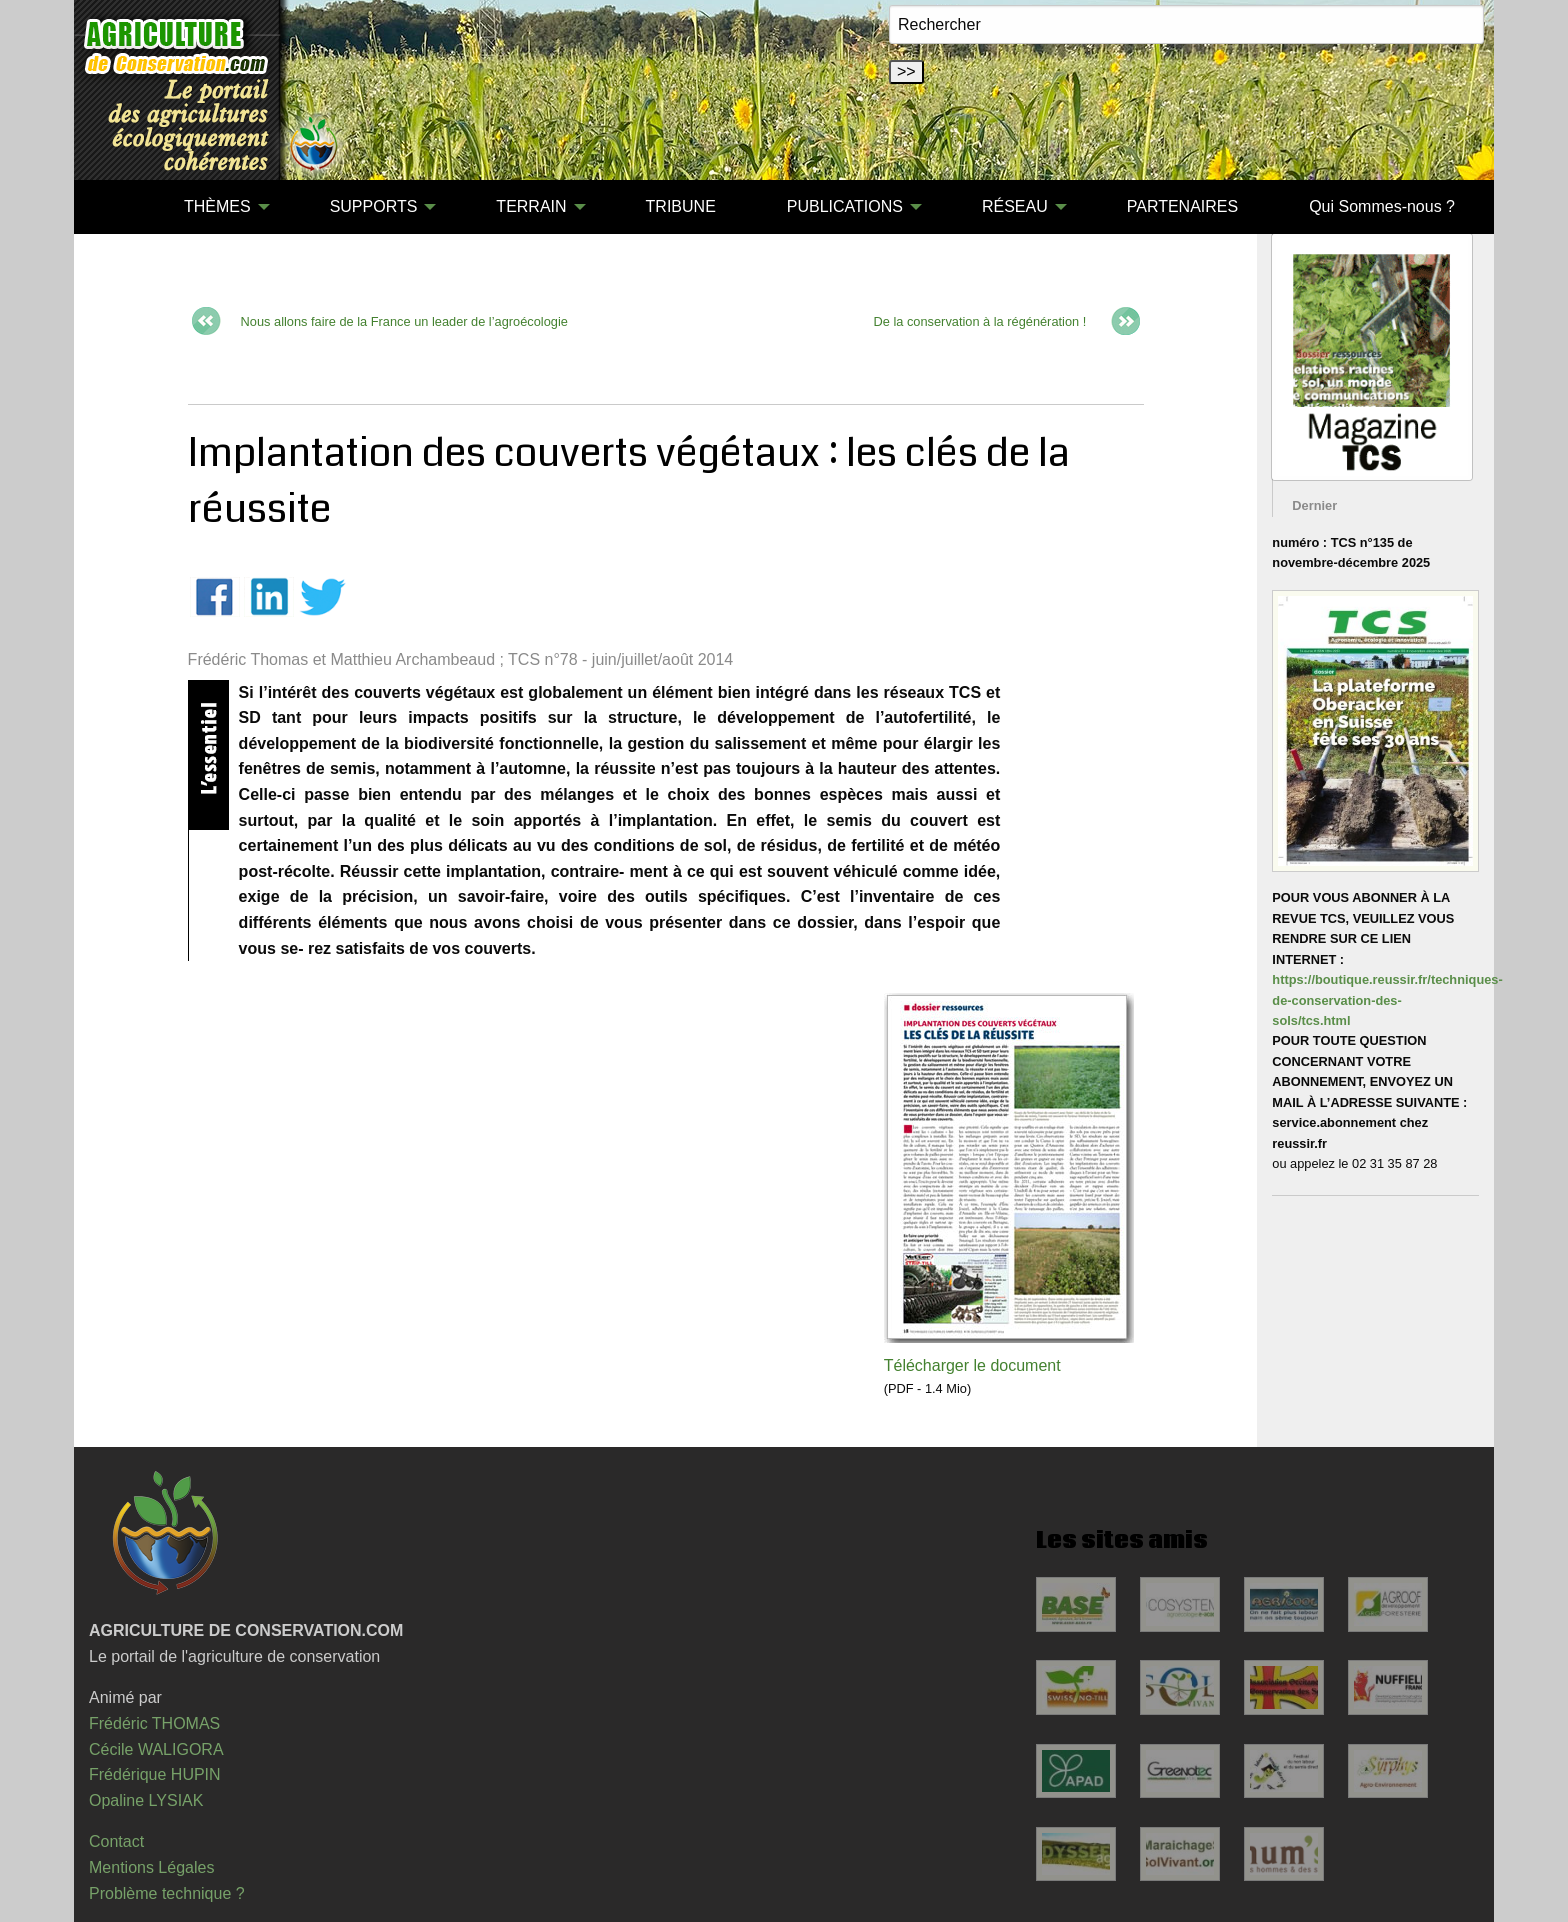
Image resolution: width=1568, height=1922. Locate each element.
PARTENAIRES (1182, 206)
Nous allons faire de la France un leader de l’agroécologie (404, 321)
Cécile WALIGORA (156, 1749)
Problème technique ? (167, 1893)
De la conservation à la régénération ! (980, 321)
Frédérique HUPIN (155, 1774)
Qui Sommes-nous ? (1382, 206)
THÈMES (217, 206)
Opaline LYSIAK (146, 1800)
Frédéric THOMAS (154, 1723)
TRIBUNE (681, 206)
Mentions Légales (151, 1867)
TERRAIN (531, 206)
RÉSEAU (1015, 206)
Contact (116, 1841)
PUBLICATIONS (845, 206)
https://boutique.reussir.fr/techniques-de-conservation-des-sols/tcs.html (1387, 1000)
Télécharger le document (972, 1365)
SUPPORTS (374, 206)
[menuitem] (113, 207)
